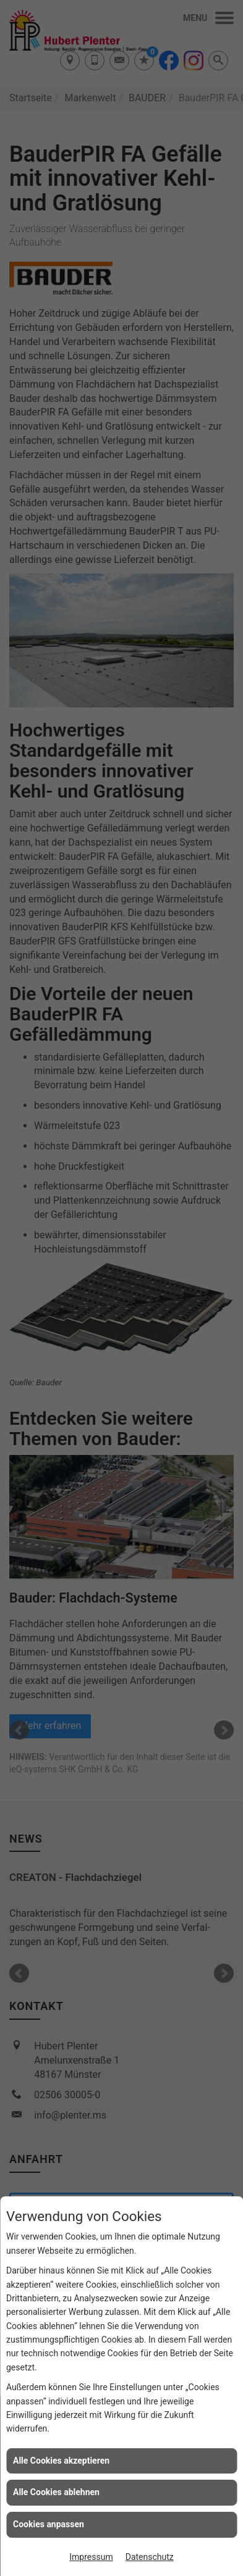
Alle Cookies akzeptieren (61, 2461)
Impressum (91, 2557)
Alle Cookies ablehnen (56, 2492)
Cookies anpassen (48, 2524)
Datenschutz (150, 2557)
